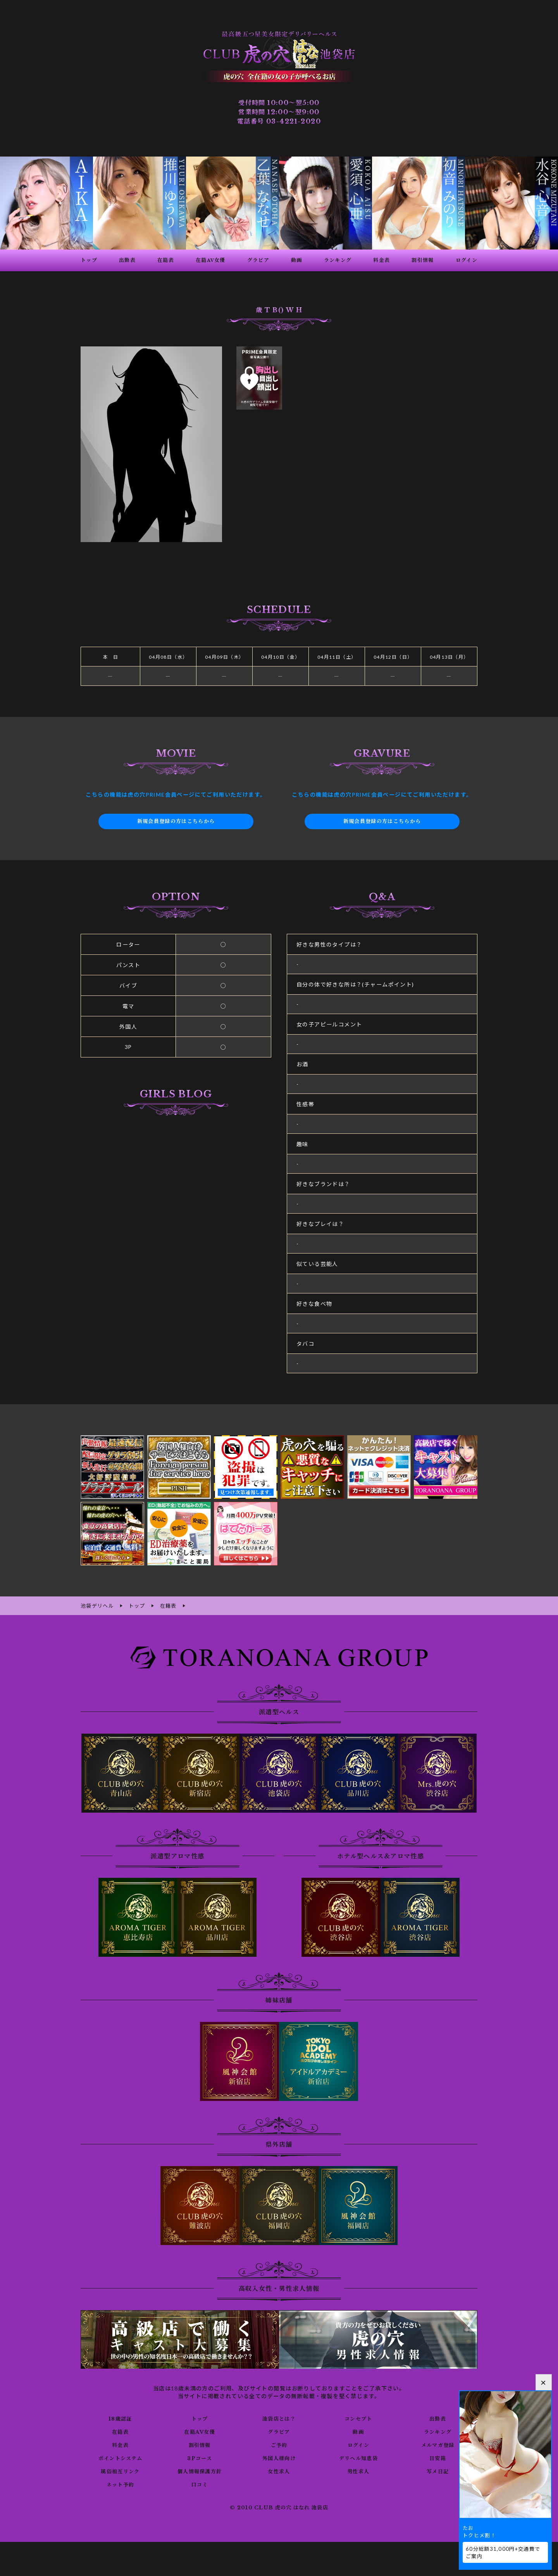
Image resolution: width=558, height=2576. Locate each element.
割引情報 (200, 2444)
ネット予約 (120, 2483)
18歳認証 (120, 2418)
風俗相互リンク (120, 2470)
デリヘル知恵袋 (358, 2457)
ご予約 (279, 2444)
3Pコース (199, 2457)
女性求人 (279, 2470)
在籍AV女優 (199, 2431)
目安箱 (437, 2457)
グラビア (279, 2431)
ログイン (358, 2444)
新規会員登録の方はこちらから (176, 821)
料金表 (120, 2444)
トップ (199, 2418)
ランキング (438, 2431)
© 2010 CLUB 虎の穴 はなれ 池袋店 (279, 2507)
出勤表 (437, 2418)
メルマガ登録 (437, 2444)
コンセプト (358, 2418)
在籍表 (120, 2431)
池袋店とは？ (279, 2418)
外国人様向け (279, 2457)
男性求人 (358, 2470)
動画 (358, 2431)
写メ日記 (438, 2470)
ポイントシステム (120, 2457)
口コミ (199, 2483)
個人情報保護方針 (200, 2470)
